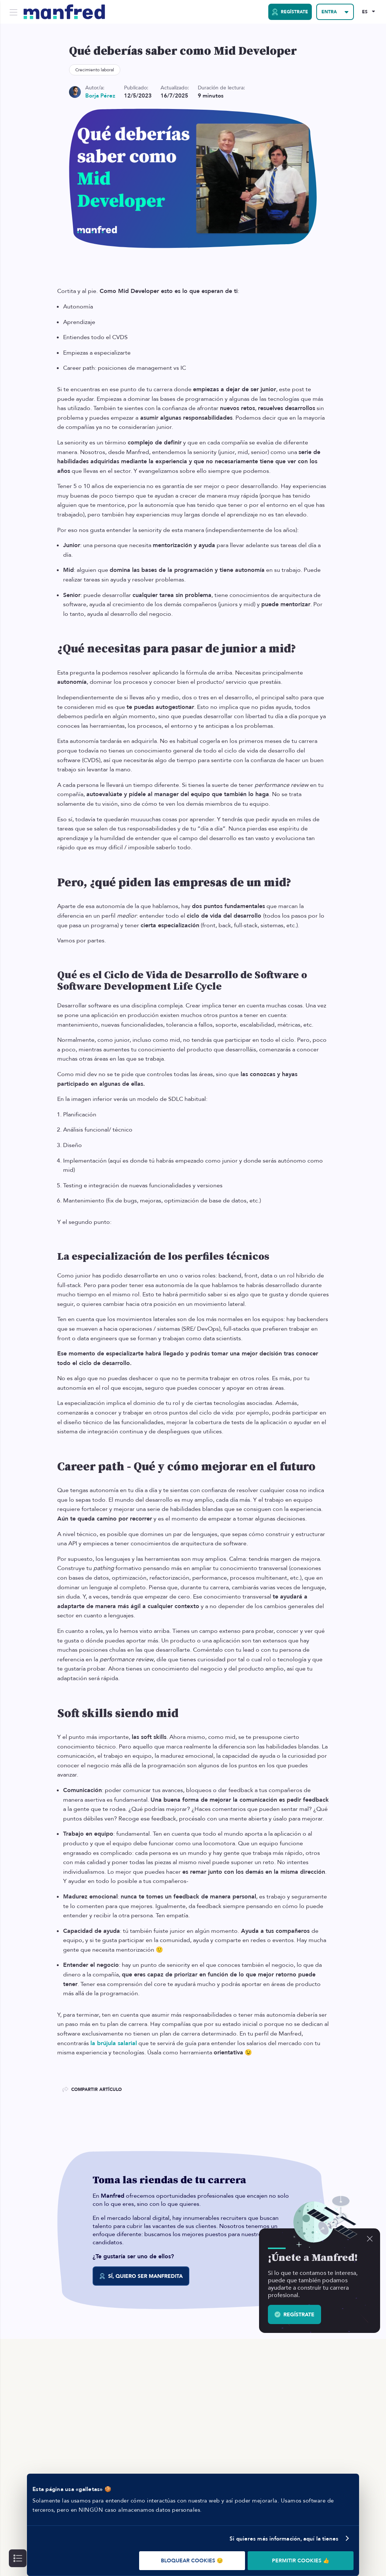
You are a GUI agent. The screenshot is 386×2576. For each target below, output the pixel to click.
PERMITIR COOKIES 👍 (300, 2560)
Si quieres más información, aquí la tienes (284, 2538)
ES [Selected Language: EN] (365, 12)
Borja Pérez (100, 96)
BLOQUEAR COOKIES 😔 (192, 2560)
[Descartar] (369, 2238)
